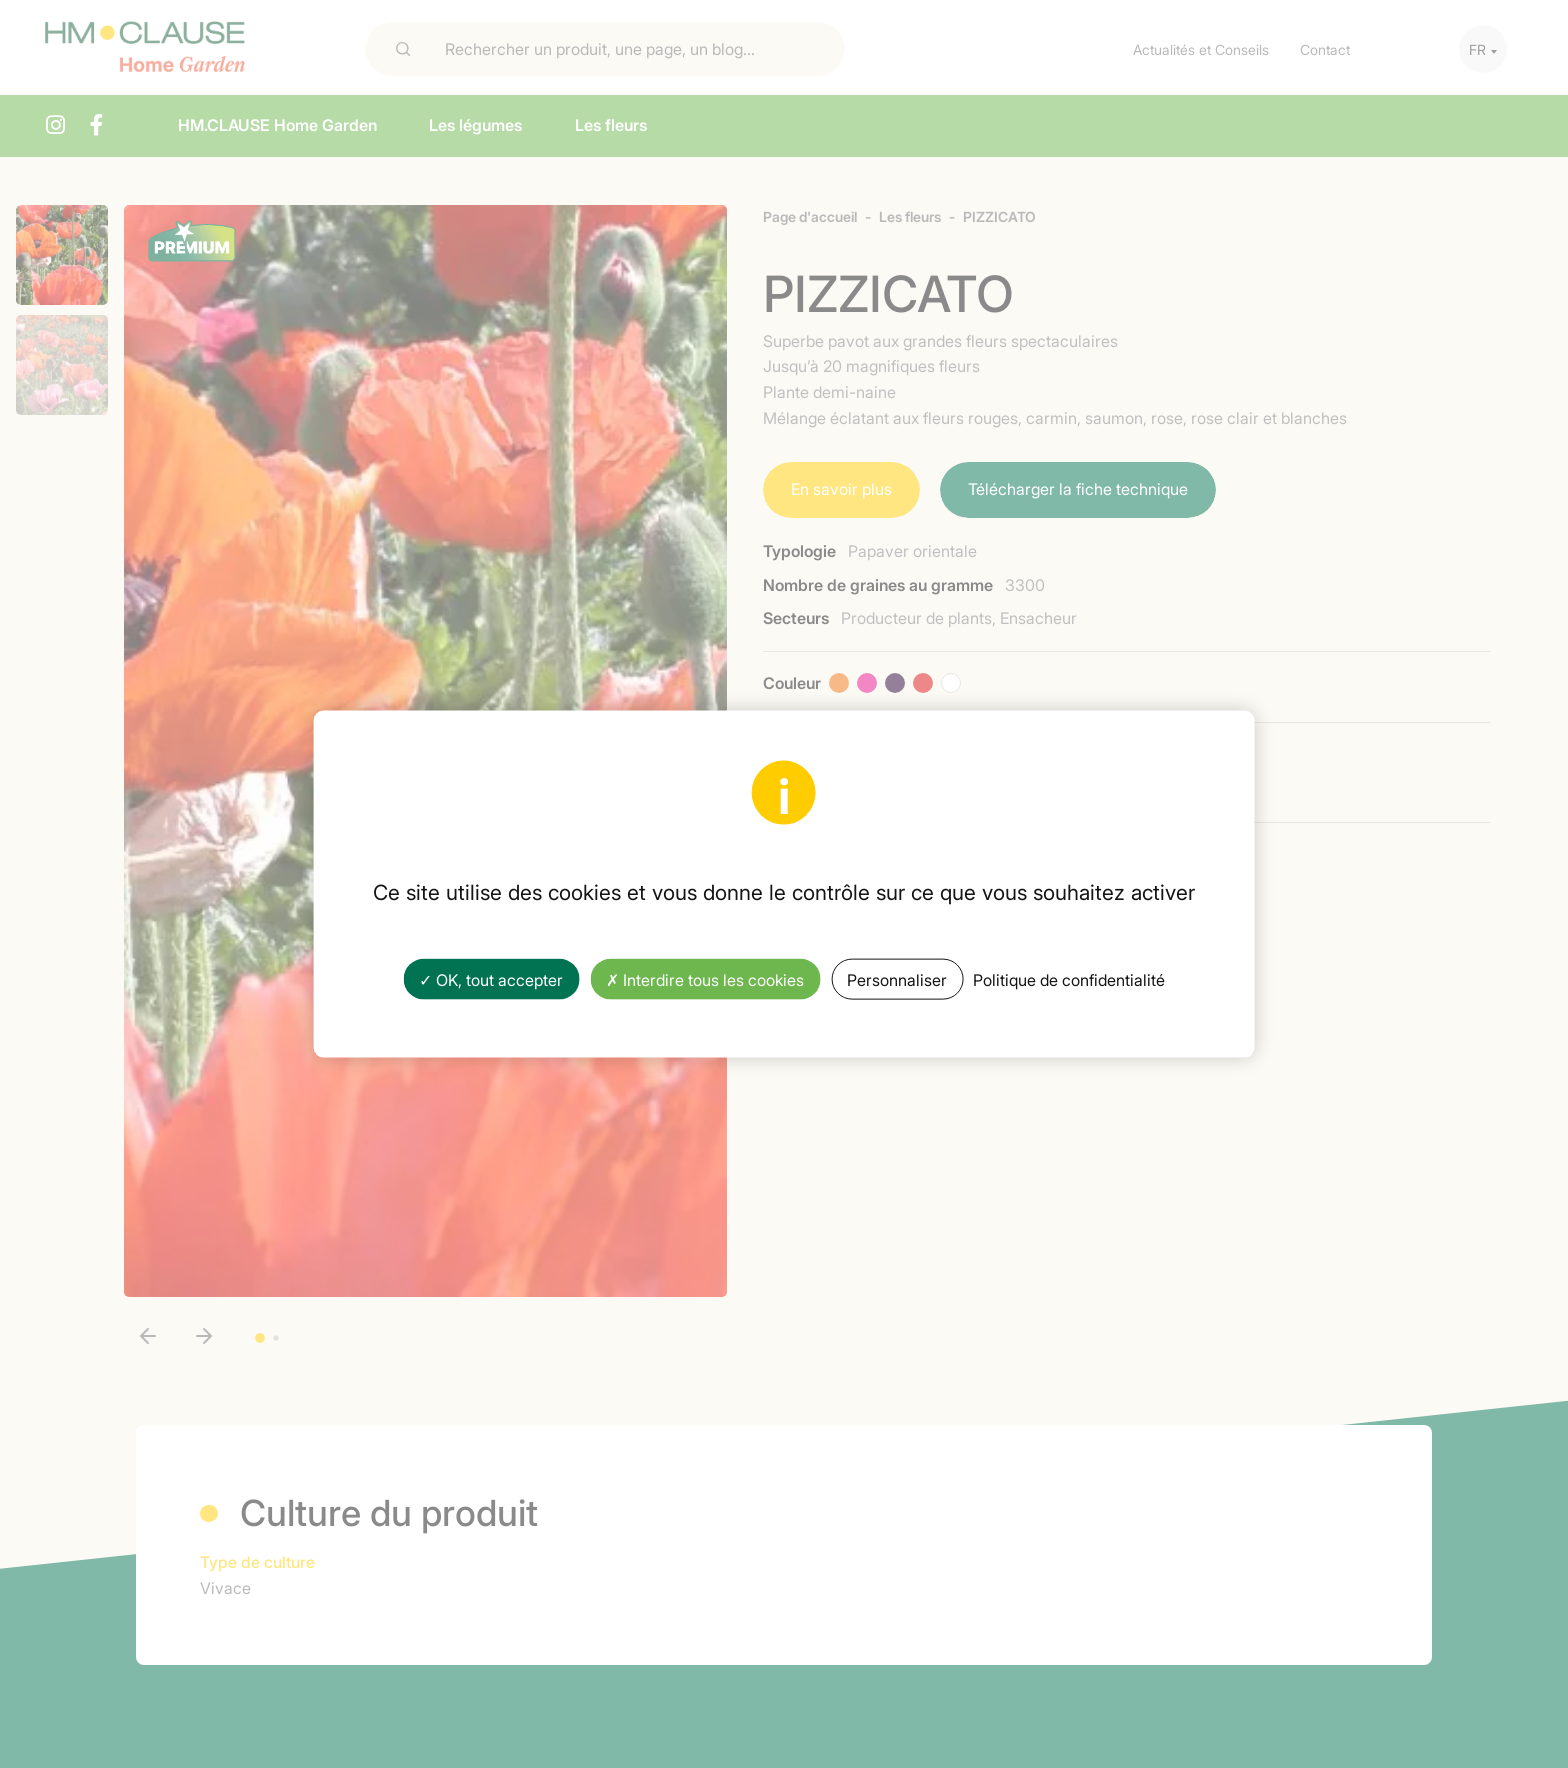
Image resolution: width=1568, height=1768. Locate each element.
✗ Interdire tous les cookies (705, 978)
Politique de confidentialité (1069, 978)
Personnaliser (897, 978)
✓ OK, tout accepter (491, 978)
